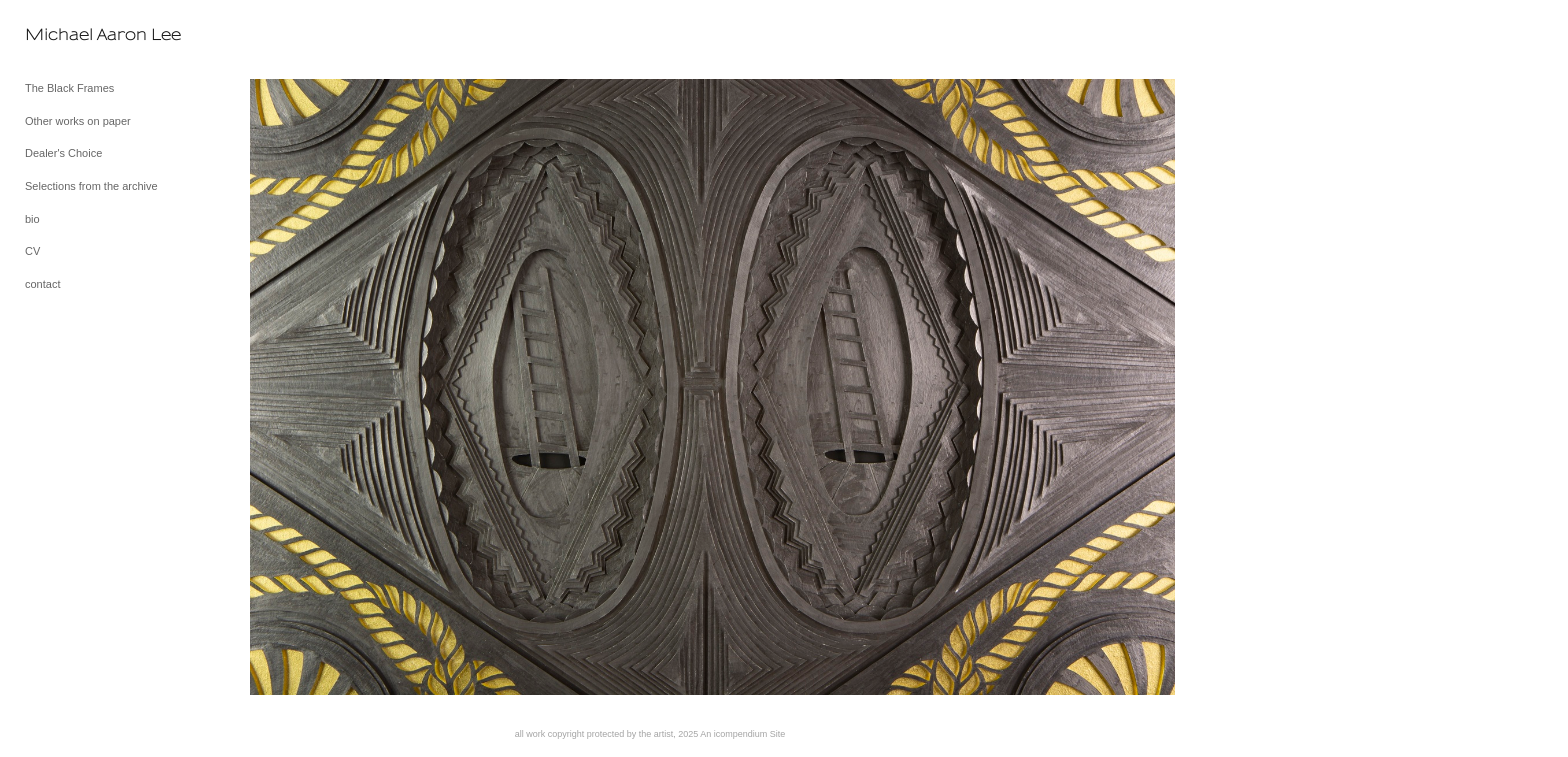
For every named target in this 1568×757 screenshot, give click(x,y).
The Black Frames (69, 88)
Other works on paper (78, 121)
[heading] (75, 34)
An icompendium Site (742, 734)
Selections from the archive (91, 186)
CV (32, 251)
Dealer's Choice (63, 153)
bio (32, 219)
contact (42, 284)
